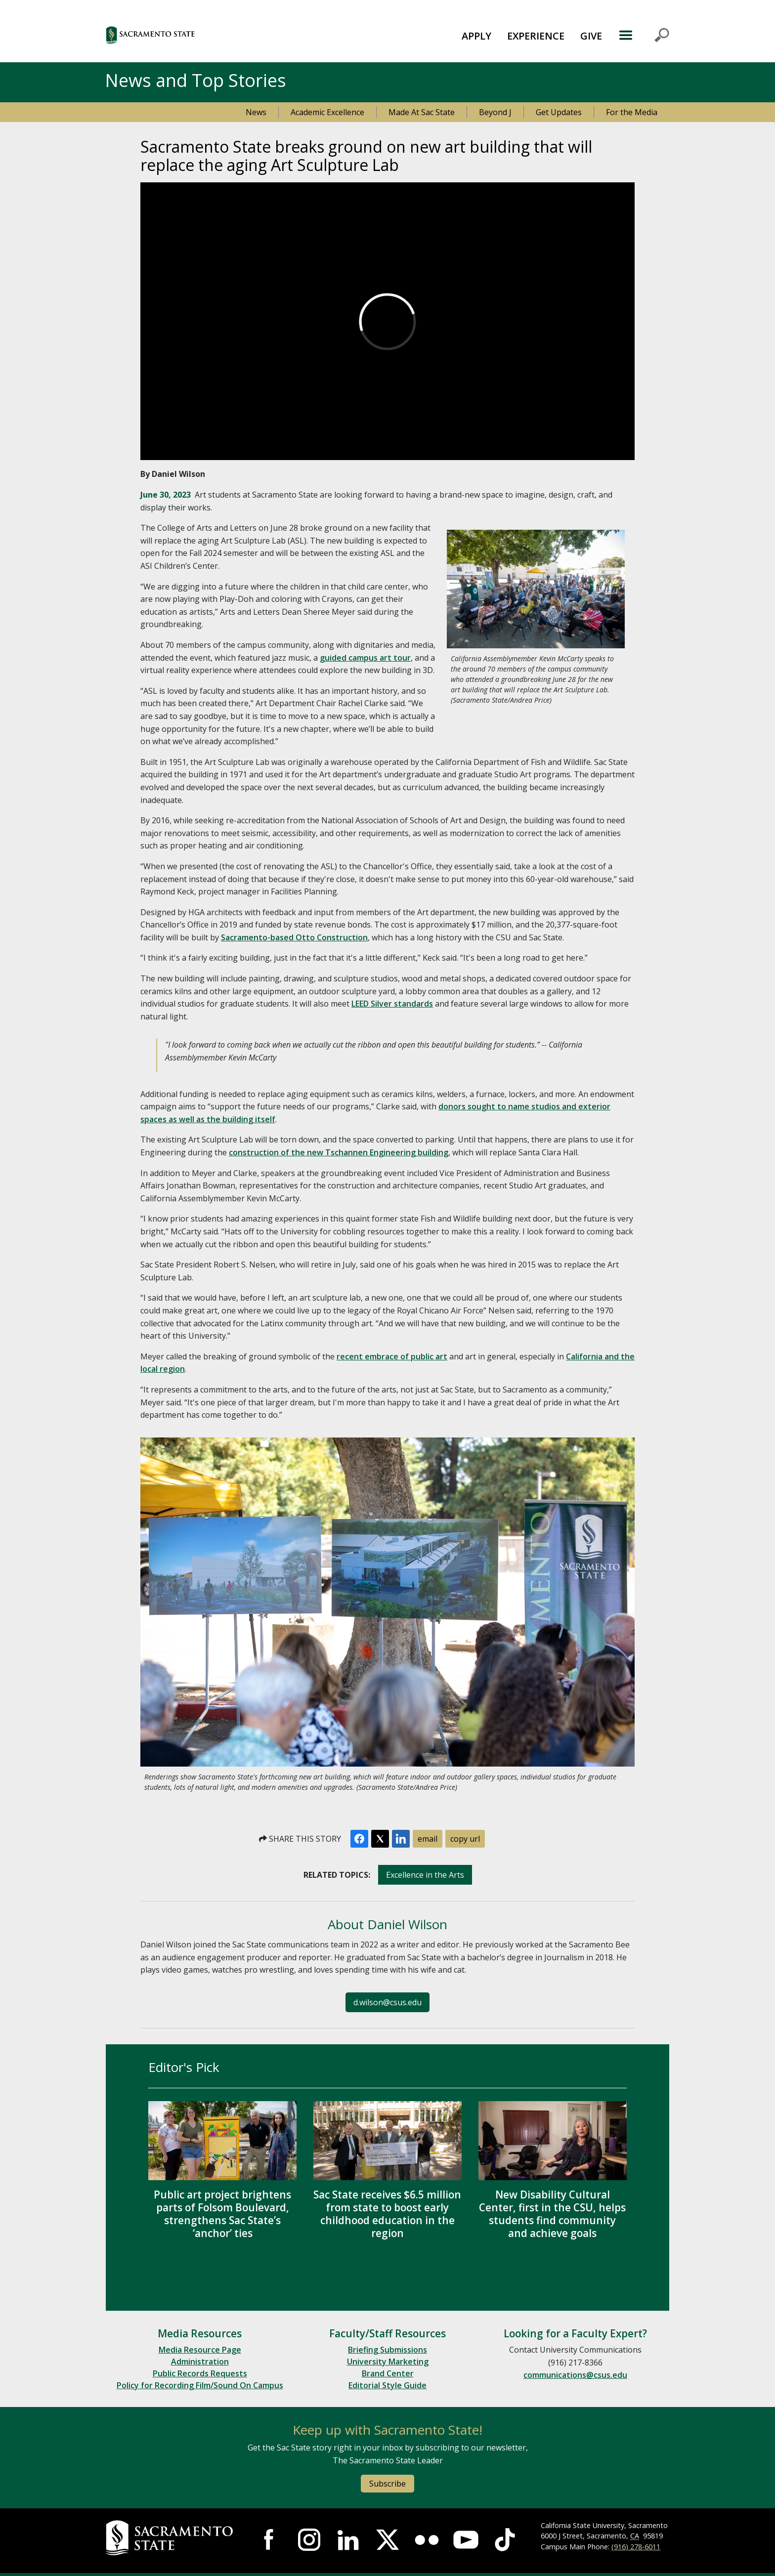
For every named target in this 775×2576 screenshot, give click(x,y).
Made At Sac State (421, 112)
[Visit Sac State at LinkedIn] (348, 2539)
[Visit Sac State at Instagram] (309, 2539)
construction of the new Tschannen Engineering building (338, 1152)
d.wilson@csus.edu (387, 2002)
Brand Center (388, 2373)
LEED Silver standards (392, 1003)
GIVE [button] (591, 35)
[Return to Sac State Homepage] (171, 2538)
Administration (200, 2361)
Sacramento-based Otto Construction (294, 937)
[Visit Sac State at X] (387, 2539)
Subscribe (387, 2483)
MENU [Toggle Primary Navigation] (643, 35)
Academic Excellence (327, 112)
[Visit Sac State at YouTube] (465, 2539)
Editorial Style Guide (387, 2385)
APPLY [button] (476, 35)
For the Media (631, 112)
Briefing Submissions (387, 2349)
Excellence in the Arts (425, 1874)
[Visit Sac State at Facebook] (270, 2539)
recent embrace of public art (392, 1356)
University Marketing (388, 2361)
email (427, 1838)
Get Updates (559, 112)
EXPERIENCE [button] (535, 35)
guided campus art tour (365, 657)
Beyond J (495, 112)
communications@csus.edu (575, 2374)
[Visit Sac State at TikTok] (504, 2539)
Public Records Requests (200, 2373)
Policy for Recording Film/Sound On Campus (200, 2385)
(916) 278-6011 (635, 2546)
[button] (204, 34)
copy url (465, 1838)
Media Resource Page (200, 2349)
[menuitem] (476, 35)
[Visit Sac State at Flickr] (426, 2539)
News (256, 112)
